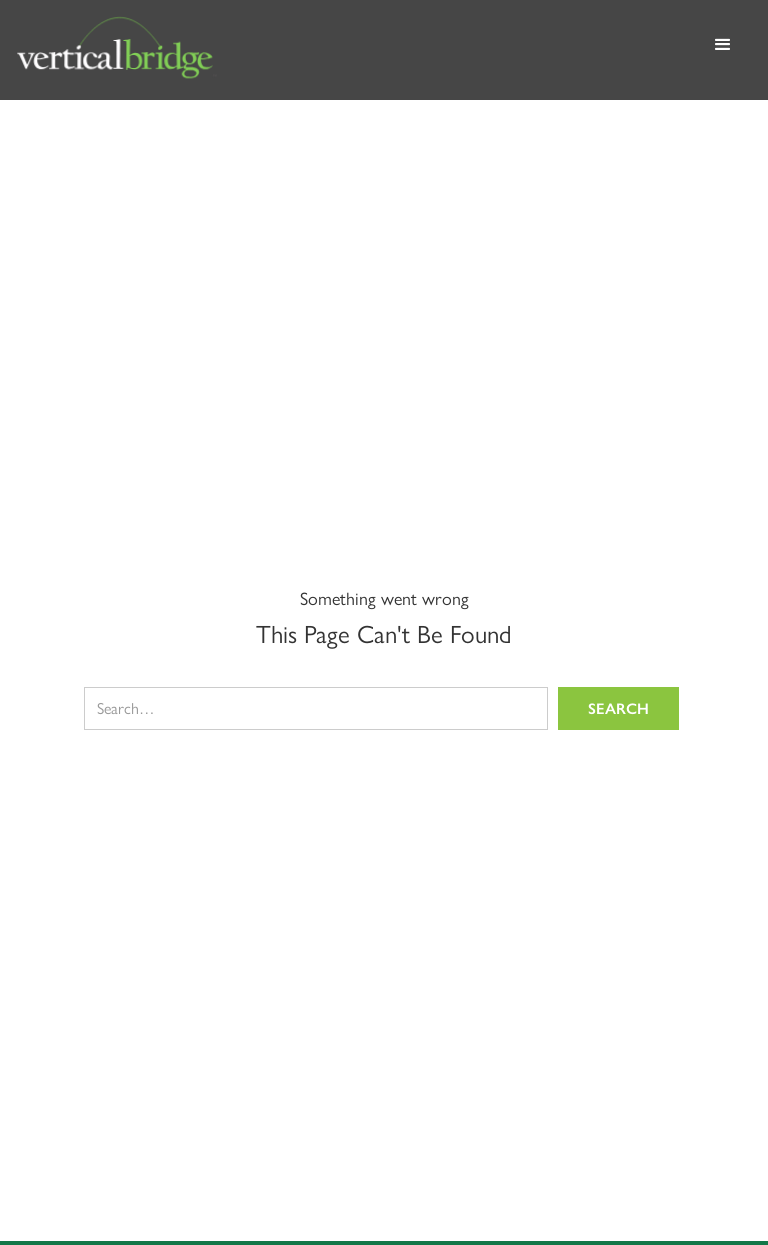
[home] (354, 50)
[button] (723, 50)
